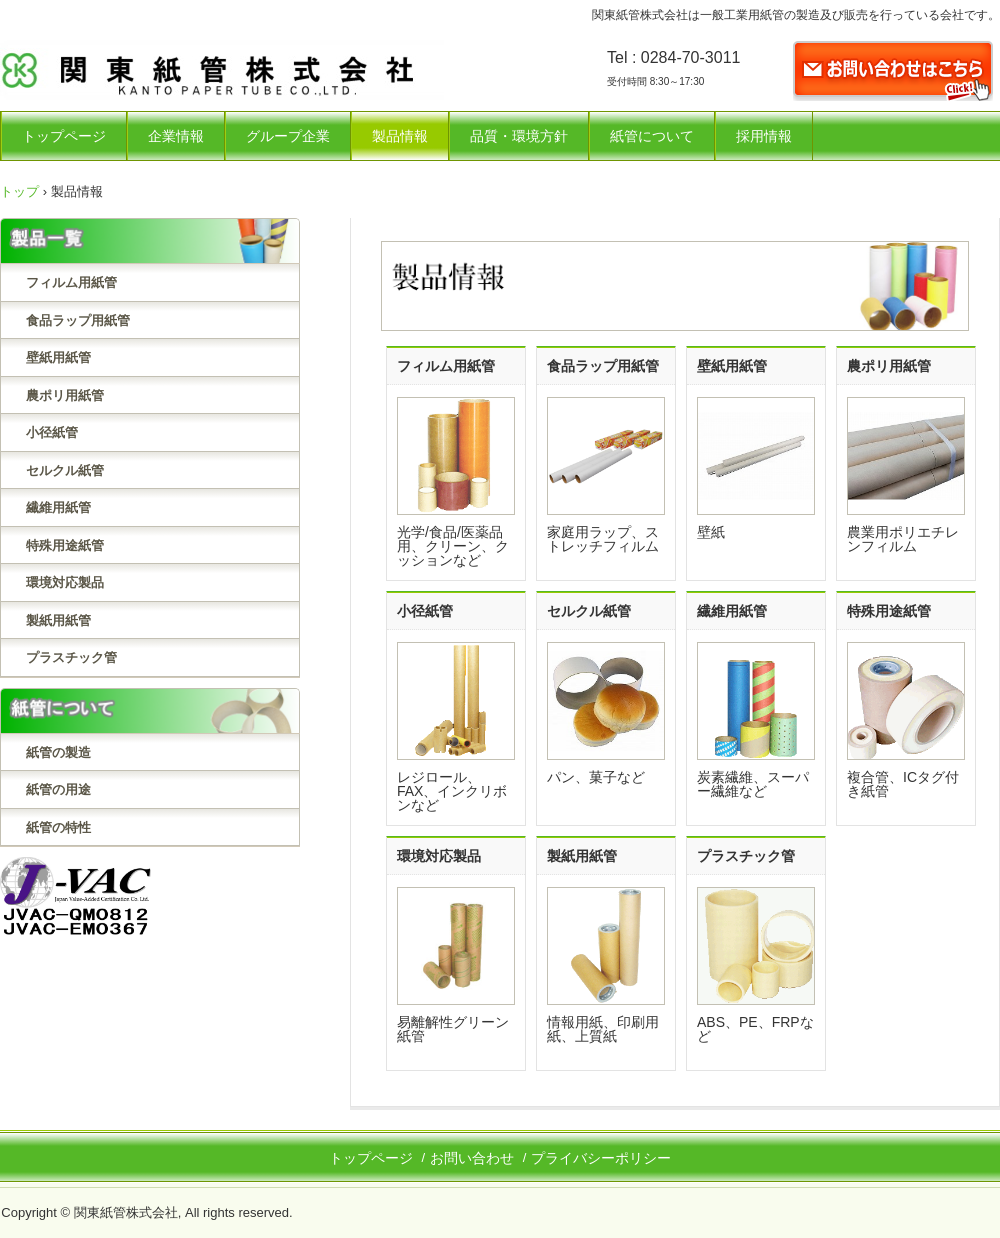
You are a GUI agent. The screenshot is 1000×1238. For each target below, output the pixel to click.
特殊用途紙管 (65, 545)
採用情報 (764, 136)
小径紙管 (52, 432)
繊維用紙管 (58, 507)
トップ (19, 191)
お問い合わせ (472, 1158)
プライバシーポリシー (601, 1158)
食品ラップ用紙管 (78, 320)
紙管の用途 (58, 789)
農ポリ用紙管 (65, 395)
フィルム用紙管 (71, 282)
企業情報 (176, 136)
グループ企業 (288, 136)
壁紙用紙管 (58, 357)
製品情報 (400, 136)
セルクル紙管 (65, 470)
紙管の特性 (58, 827)
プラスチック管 (71, 657)
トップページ (64, 136)
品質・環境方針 (519, 136)
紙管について (652, 136)
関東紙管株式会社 (222, 75)
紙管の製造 (58, 752)
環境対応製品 (65, 582)
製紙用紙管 (58, 620)
